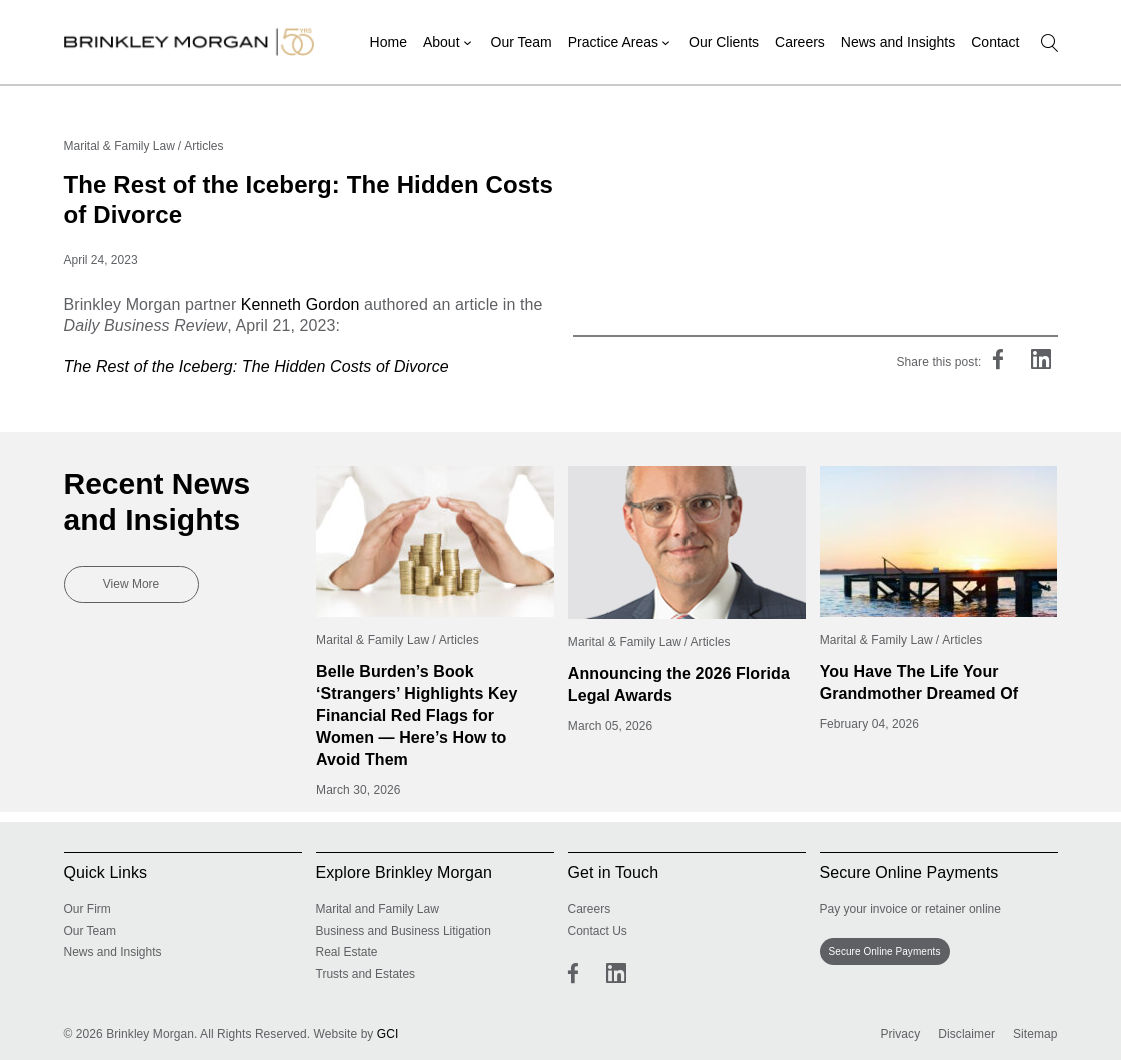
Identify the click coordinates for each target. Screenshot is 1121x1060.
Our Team (521, 42)
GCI (388, 1034)
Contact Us (597, 931)
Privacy (900, 1034)
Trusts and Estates (366, 974)
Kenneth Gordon (300, 304)
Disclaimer (966, 1034)
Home (388, 42)
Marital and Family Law (377, 909)
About (441, 42)
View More (131, 584)
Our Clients (724, 42)
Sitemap (1035, 1034)
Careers (800, 42)
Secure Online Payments (885, 951)
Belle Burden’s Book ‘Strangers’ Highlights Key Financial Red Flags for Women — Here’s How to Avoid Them (417, 715)
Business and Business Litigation (403, 931)
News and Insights (898, 42)
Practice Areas (613, 42)
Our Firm (87, 909)
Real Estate (347, 952)
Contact (995, 42)
